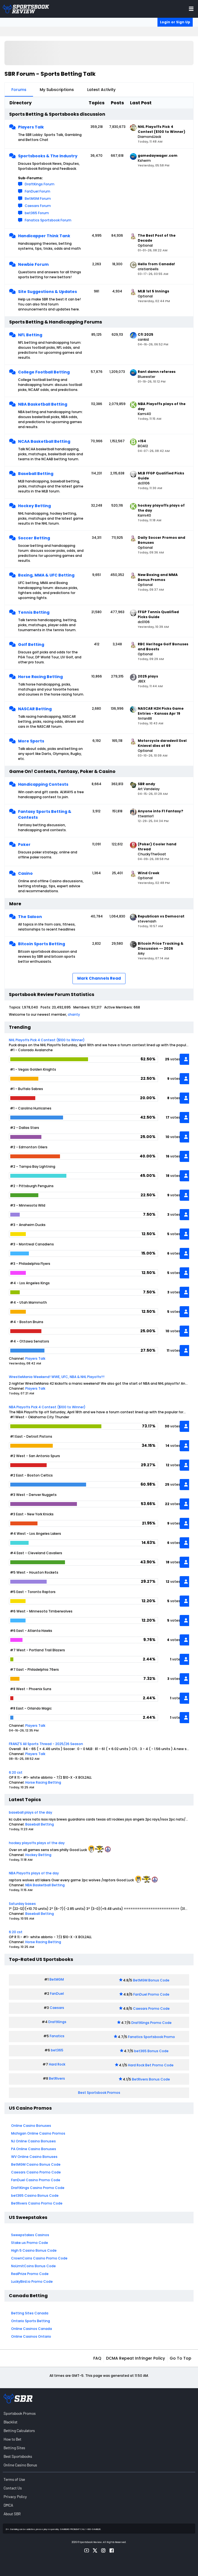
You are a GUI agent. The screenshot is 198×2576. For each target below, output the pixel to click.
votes (175, 1059)
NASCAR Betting (35, 709)
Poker (24, 844)
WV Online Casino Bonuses (34, 2156)
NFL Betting (30, 335)
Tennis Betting (33, 612)
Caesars (57, 2007)
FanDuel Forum (37, 191)
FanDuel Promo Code (151, 1994)
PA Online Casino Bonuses (33, 2149)
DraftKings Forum (39, 184)
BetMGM (56, 1979)
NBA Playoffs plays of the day (34, 1873)
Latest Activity (101, 89)
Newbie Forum (33, 264)
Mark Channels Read (99, 978)
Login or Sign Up (175, 22)
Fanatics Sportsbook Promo (151, 2036)
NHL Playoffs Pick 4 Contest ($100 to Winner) (47, 1040)
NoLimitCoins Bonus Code (33, 2266)
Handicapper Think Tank (44, 236)
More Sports (31, 741)
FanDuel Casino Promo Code (35, 2180)
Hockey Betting (34, 506)
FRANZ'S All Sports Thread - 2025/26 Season (46, 1743)
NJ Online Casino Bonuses (33, 2141)
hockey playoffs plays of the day (37, 1843)
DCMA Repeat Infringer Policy (135, 2358)
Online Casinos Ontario (31, 2336)
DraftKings (57, 2021)
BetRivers (57, 2078)
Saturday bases (22, 1903)
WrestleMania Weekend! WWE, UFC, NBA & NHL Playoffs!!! (56, 1376)
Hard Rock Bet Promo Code (151, 2065)
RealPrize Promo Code (30, 2273)
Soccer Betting (34, 538)
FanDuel (57, 1993)
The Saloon (30, 916)
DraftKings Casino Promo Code (37, 2187)
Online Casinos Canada (31, 2328)
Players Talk (31, 127)
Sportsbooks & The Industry (47, 156)
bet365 (57, 2050)
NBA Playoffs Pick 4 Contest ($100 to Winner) (47, 1407)
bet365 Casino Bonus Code (35, 2195)
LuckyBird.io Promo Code (32, 2281)
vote (176, 1659)
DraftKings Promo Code (151, 2022)
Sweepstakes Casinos (30, 2235)
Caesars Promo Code (151, 2008)
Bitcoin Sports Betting (41, 944)
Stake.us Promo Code (29, 2242)
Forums (18, 89)
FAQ (97, 2358)
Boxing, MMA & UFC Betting (46, 575)
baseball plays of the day (30, 1812)
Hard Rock (57, 2064)
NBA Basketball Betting (42, 404)
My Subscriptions (57, 89)
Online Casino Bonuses (31, 2125)
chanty (74, 1014)
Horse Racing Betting (40, 676)
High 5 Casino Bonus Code (34, 2250)
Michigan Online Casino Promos (38, 2133)
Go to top (180, 2358)
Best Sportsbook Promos (99, 2092)
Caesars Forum (38, 205)
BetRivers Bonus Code (151, 2079)
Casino (25, 873)
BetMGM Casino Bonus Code (36, 2164)
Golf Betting (31, 644)
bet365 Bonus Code (151, 2051)
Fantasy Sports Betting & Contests (44, 814)
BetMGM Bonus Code (151, 1980)
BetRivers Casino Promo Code (36, 2203)
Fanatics (57, 2036)
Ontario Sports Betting (30, 2321)
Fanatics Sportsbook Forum (48, 220)
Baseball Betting (35, 473)
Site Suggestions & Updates (47, 291)
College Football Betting (44, 372)
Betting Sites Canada (29, 2313)
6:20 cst (15, 1772)
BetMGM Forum (38, 198)
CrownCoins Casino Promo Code (39, 2258)
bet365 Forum (37, 213)
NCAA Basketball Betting (44, 441)
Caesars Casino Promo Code (36, 2172)
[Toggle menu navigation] (191, 8)
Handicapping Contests (43, 784)
